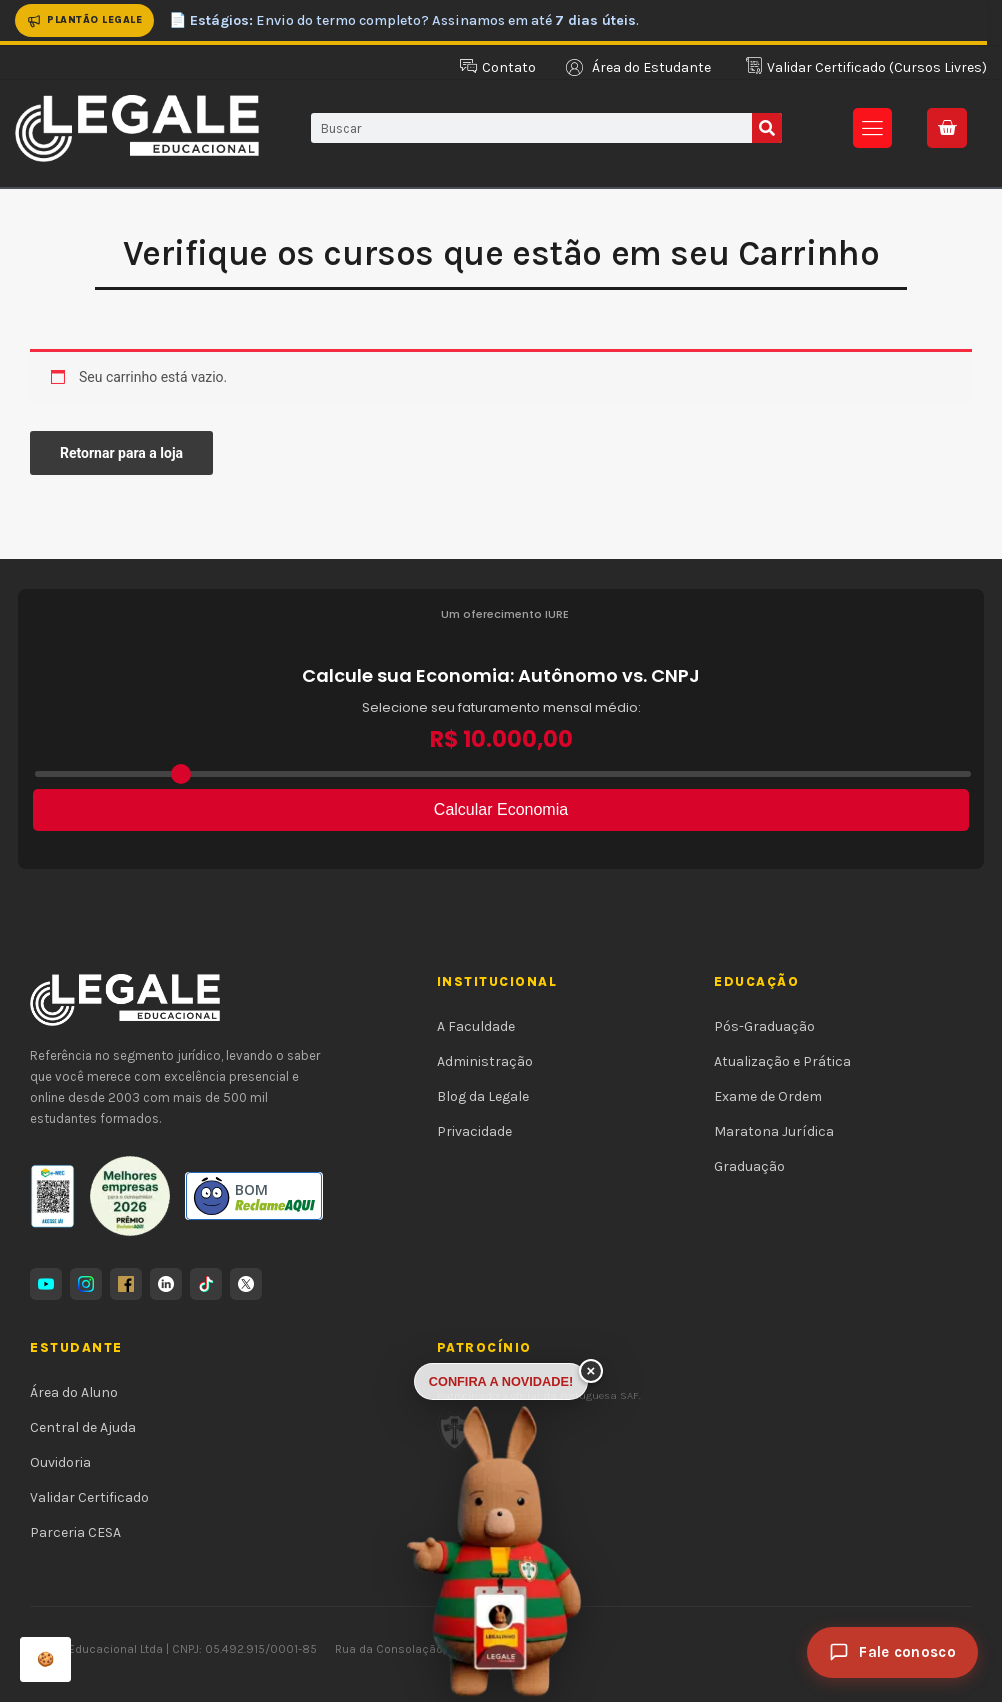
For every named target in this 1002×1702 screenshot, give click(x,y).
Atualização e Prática (782, 1061)
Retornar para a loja (121, 453)
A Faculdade (476, 1026)
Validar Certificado (89, 1497)
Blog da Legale (483, 1096)
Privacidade (474, 1131)
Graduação (749, 1166)
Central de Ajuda (83, 1427)
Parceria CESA (75, 1532)
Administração (485, 1061)
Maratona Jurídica (774, 1131)
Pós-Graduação (764, 1026)
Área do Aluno (74, 1392)
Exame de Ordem (768, 1096)
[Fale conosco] (892, 1652)
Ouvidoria (60, 1462)
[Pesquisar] (767, 128)
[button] (872, 128)
